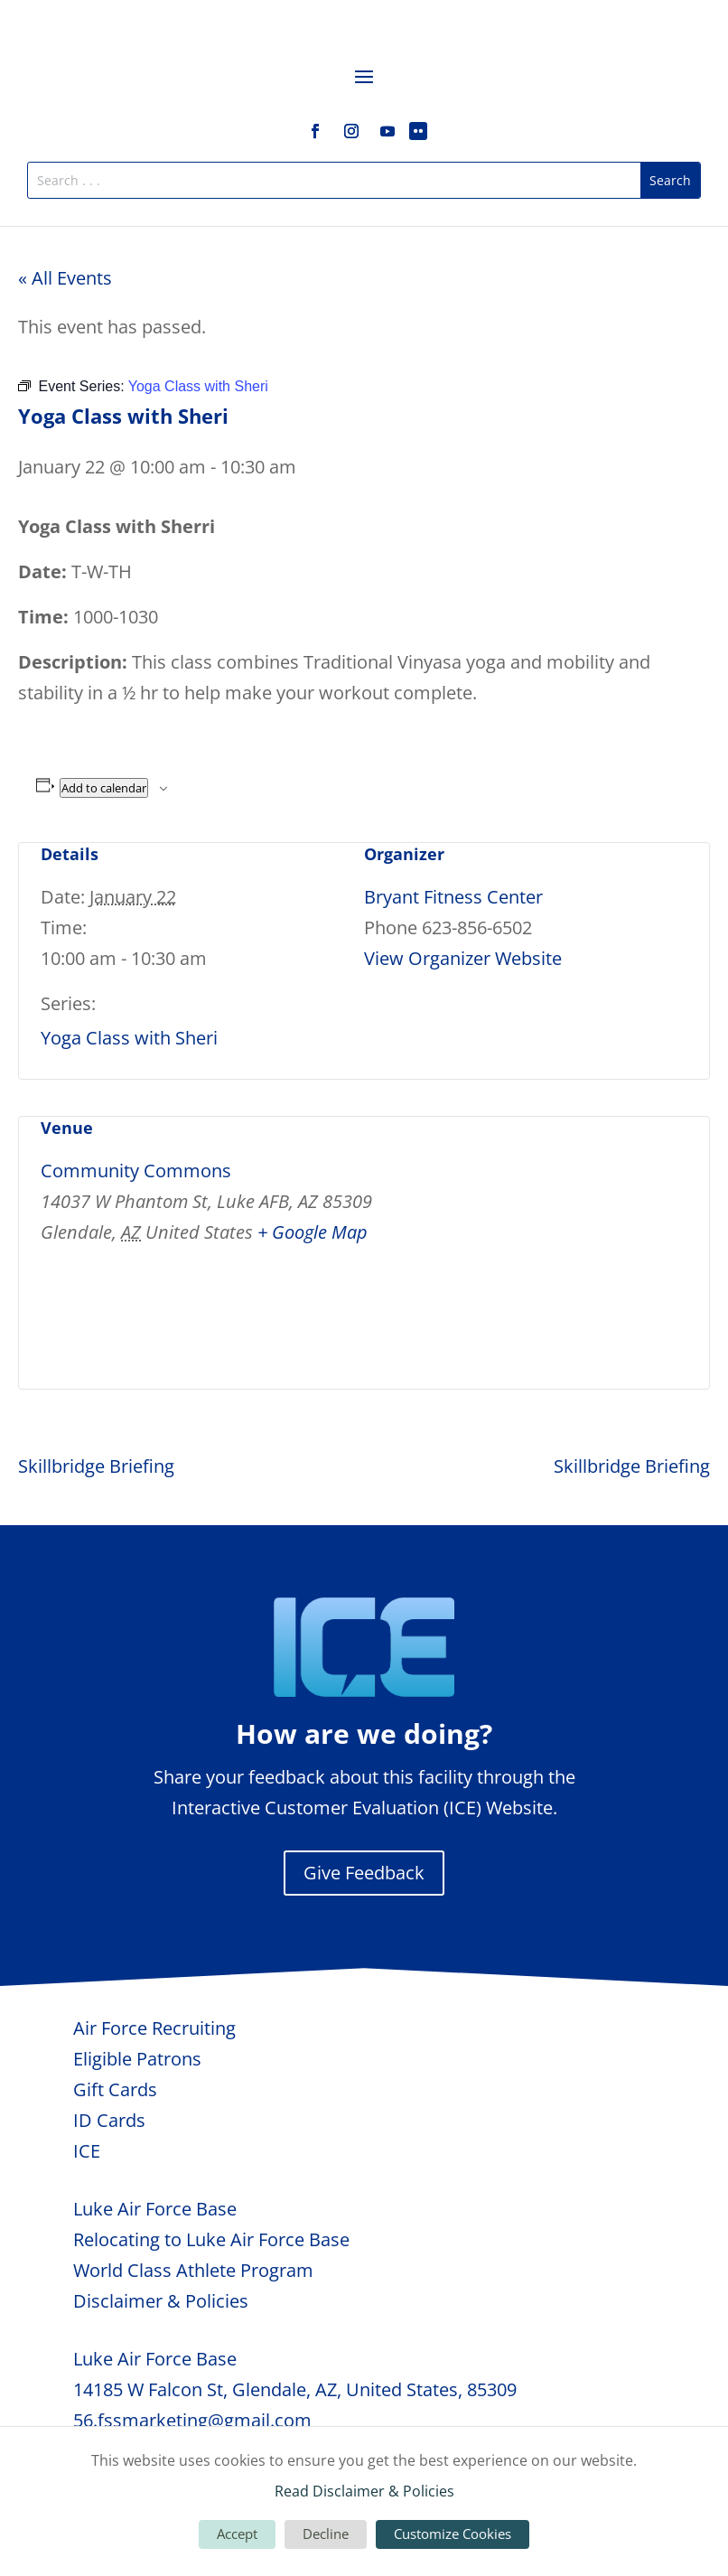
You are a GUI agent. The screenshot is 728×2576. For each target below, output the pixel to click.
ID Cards (109, 2120)
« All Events (65, 278)
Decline (326, 2533)
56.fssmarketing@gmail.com (192, 2420)
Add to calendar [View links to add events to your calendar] (103, 788)
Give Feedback (364, 1872)
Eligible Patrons (137, 2059)
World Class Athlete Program (193, 2270)
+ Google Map (312, 1232)
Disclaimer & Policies (160, 2301)
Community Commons (136, 1170)
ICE (86, 2151)
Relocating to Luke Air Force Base (211, 2239)
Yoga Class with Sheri (129, 1038)
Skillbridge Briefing (96, 1466)
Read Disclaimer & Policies (364, 2491)
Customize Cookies (452, 2533)
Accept (237, 2533)
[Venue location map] (592, 1241)
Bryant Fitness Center (453, 897)
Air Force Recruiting (154, 2028)
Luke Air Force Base (155, 2209)
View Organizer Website (463, 958)
